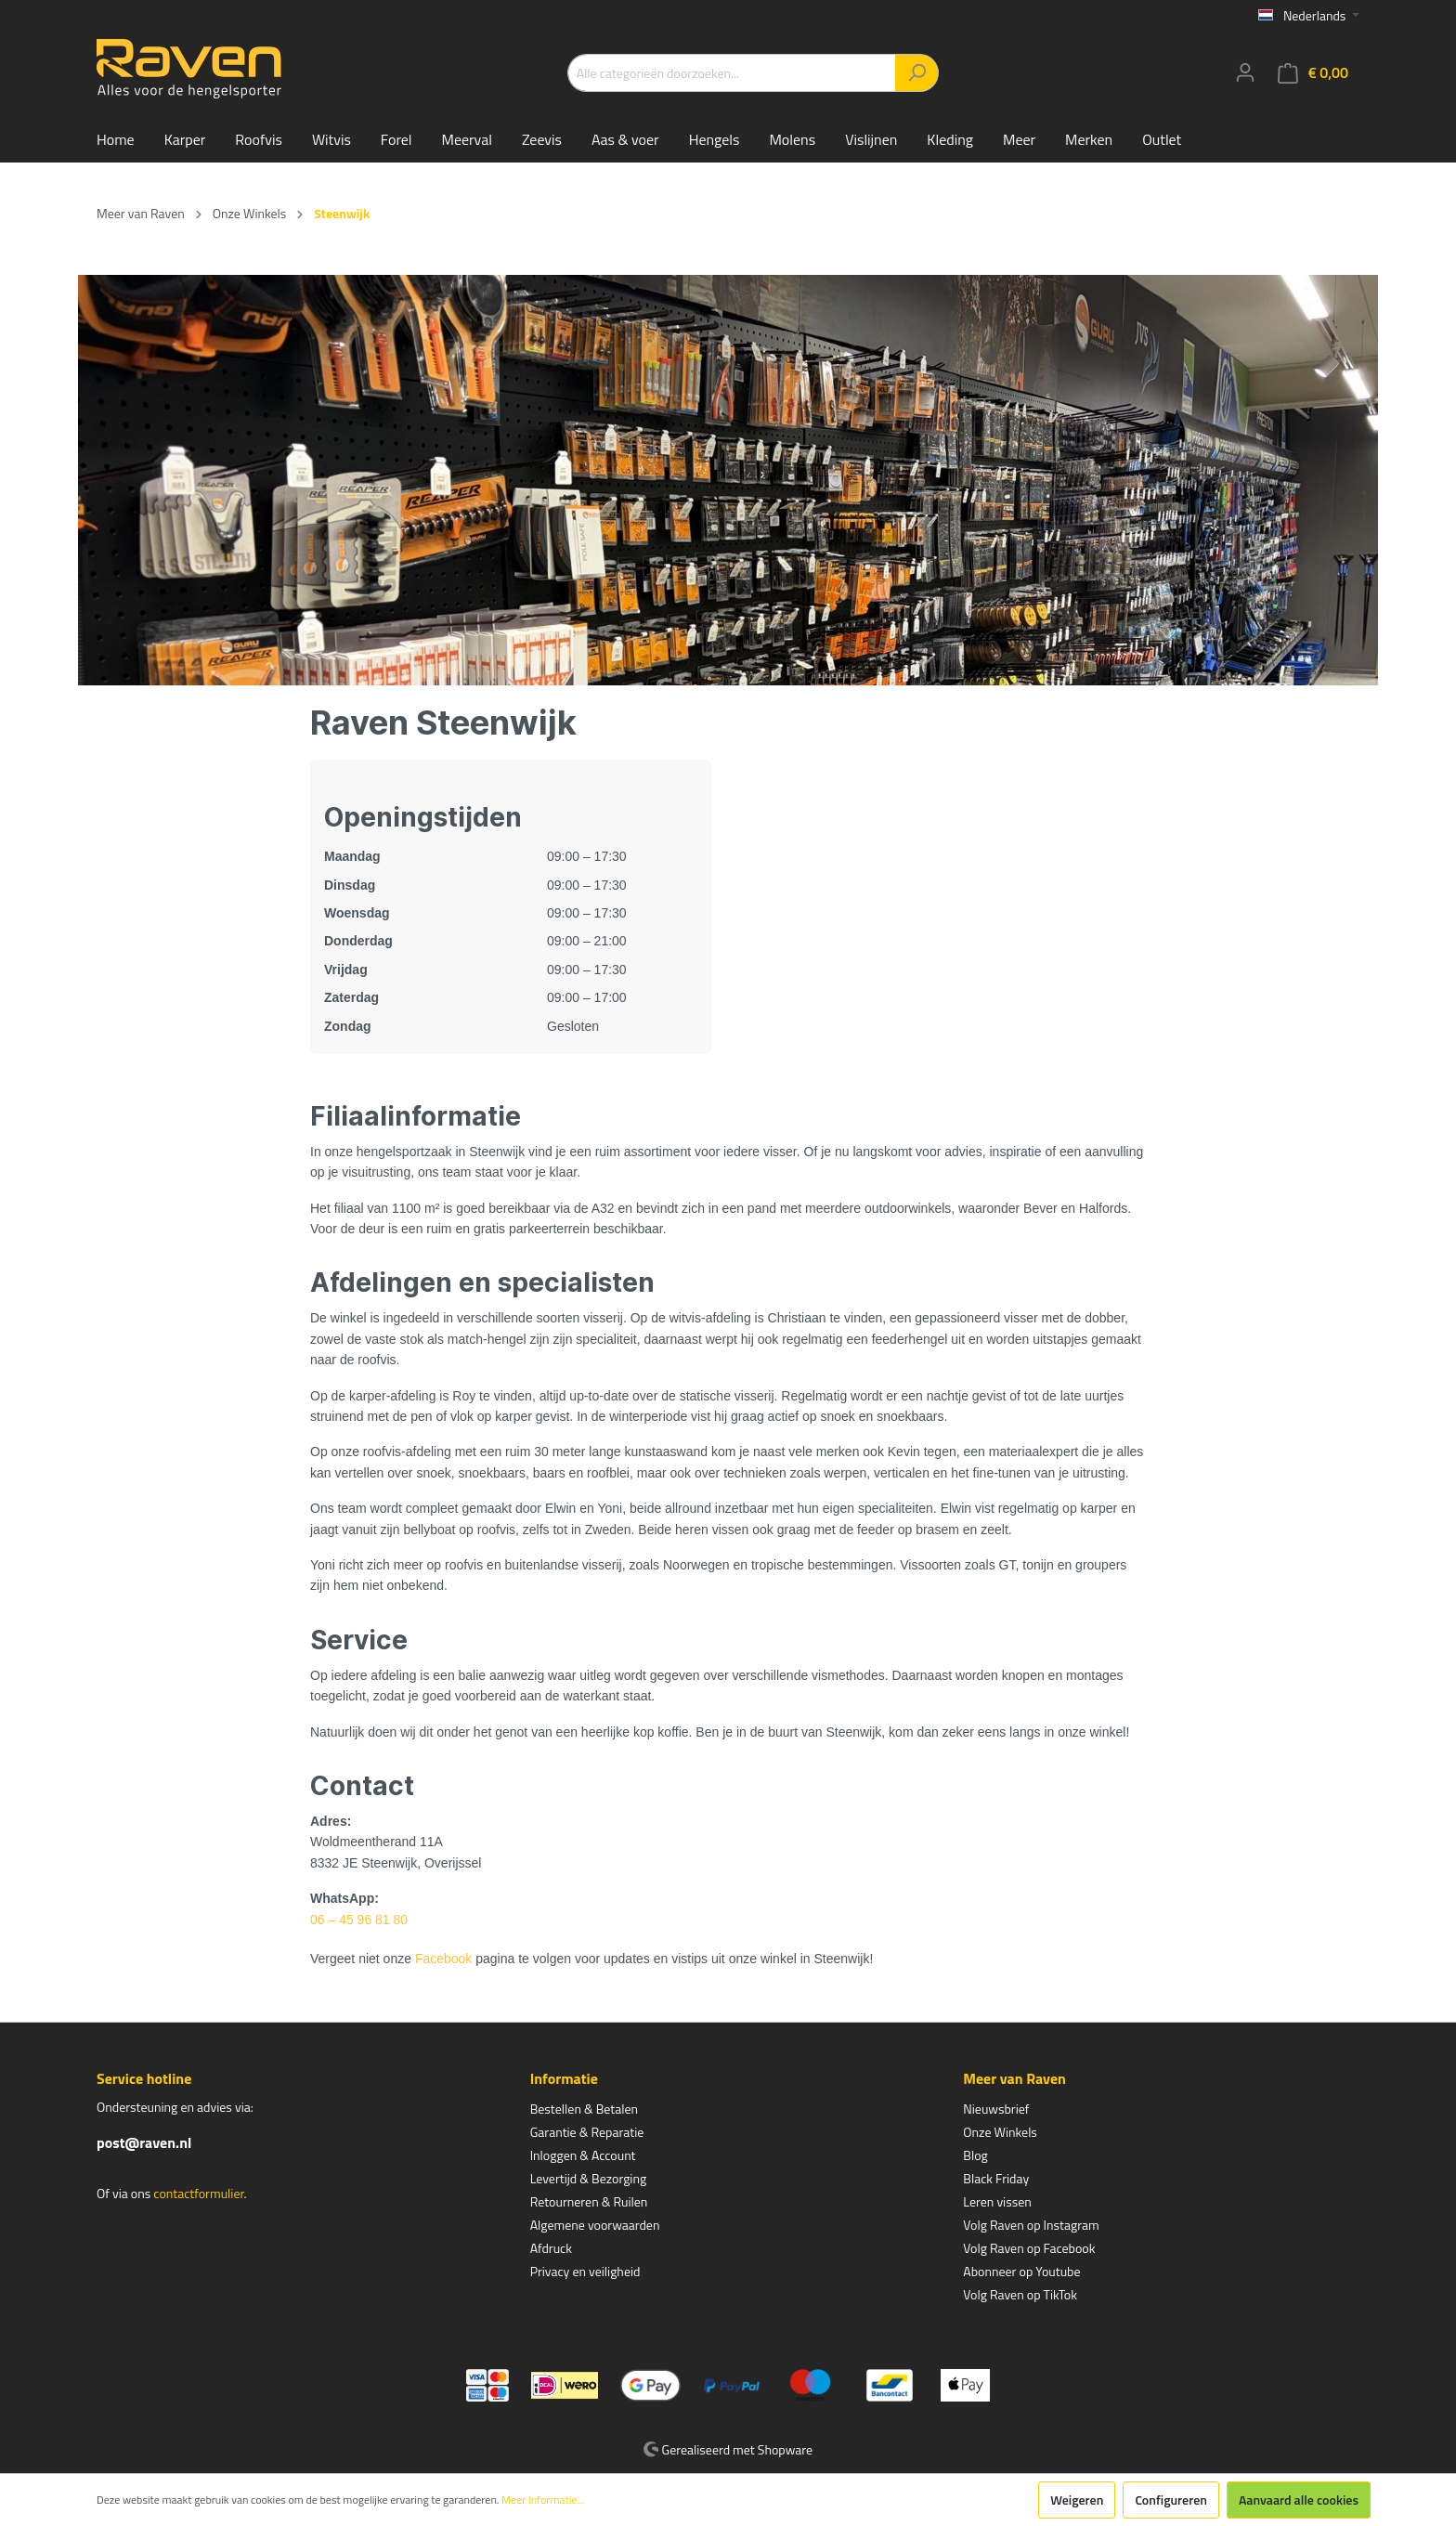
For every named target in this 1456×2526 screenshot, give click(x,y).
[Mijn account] (1245, 72)
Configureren (1171, 2499)
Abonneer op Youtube (1021, 2271)
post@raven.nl (144, 2142)
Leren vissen (997, 2201)
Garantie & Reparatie (587, 2132)
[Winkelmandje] (1313, 73)
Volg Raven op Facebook (1029, 2248)
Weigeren (1076, 2499)
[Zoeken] (917, 73)
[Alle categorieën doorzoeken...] (731, 73)
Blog (975, 2155)
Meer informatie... (542, 2500)
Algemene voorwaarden (595, 2224)
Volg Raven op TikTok (1020, 2294)
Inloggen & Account (583, 2155)
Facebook (443, 1958)
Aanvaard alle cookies (1298, 2499)
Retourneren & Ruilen (589, 2201)
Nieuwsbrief (996, 2108)
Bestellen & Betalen (584, 2108)
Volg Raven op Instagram (1030, 2224)
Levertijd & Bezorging (588, 2178)
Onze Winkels (1000, 2132)
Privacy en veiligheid (585, 2271)
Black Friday (996, 2178)
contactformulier (198, 2193)
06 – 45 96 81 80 (359, 1919)
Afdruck (551, 2248)
